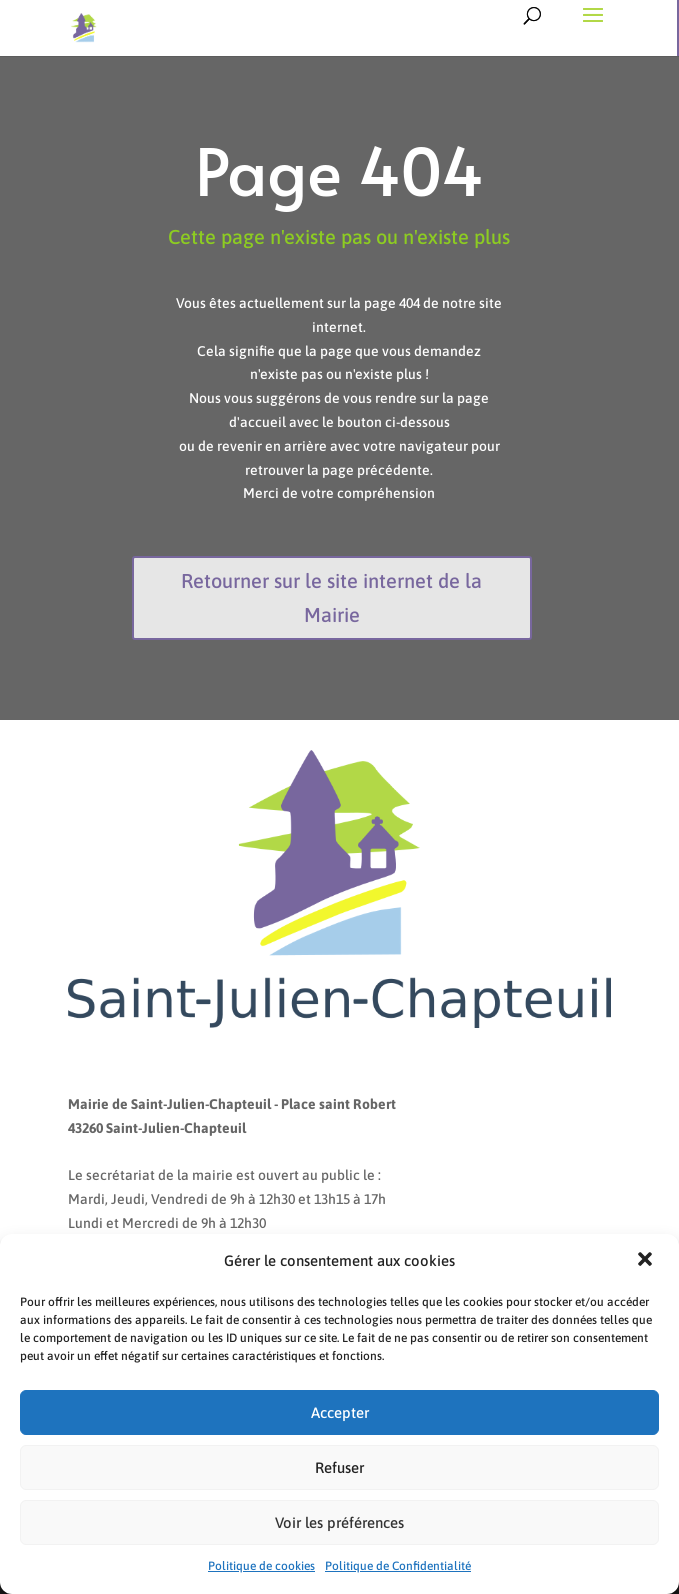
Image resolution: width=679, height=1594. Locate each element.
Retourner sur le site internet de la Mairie (331, 597)
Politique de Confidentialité (398, 1566)
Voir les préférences (339, 1522)
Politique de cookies (261, 1566)
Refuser (339, 1467)
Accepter (340, 1412)
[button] (647, 1261)
